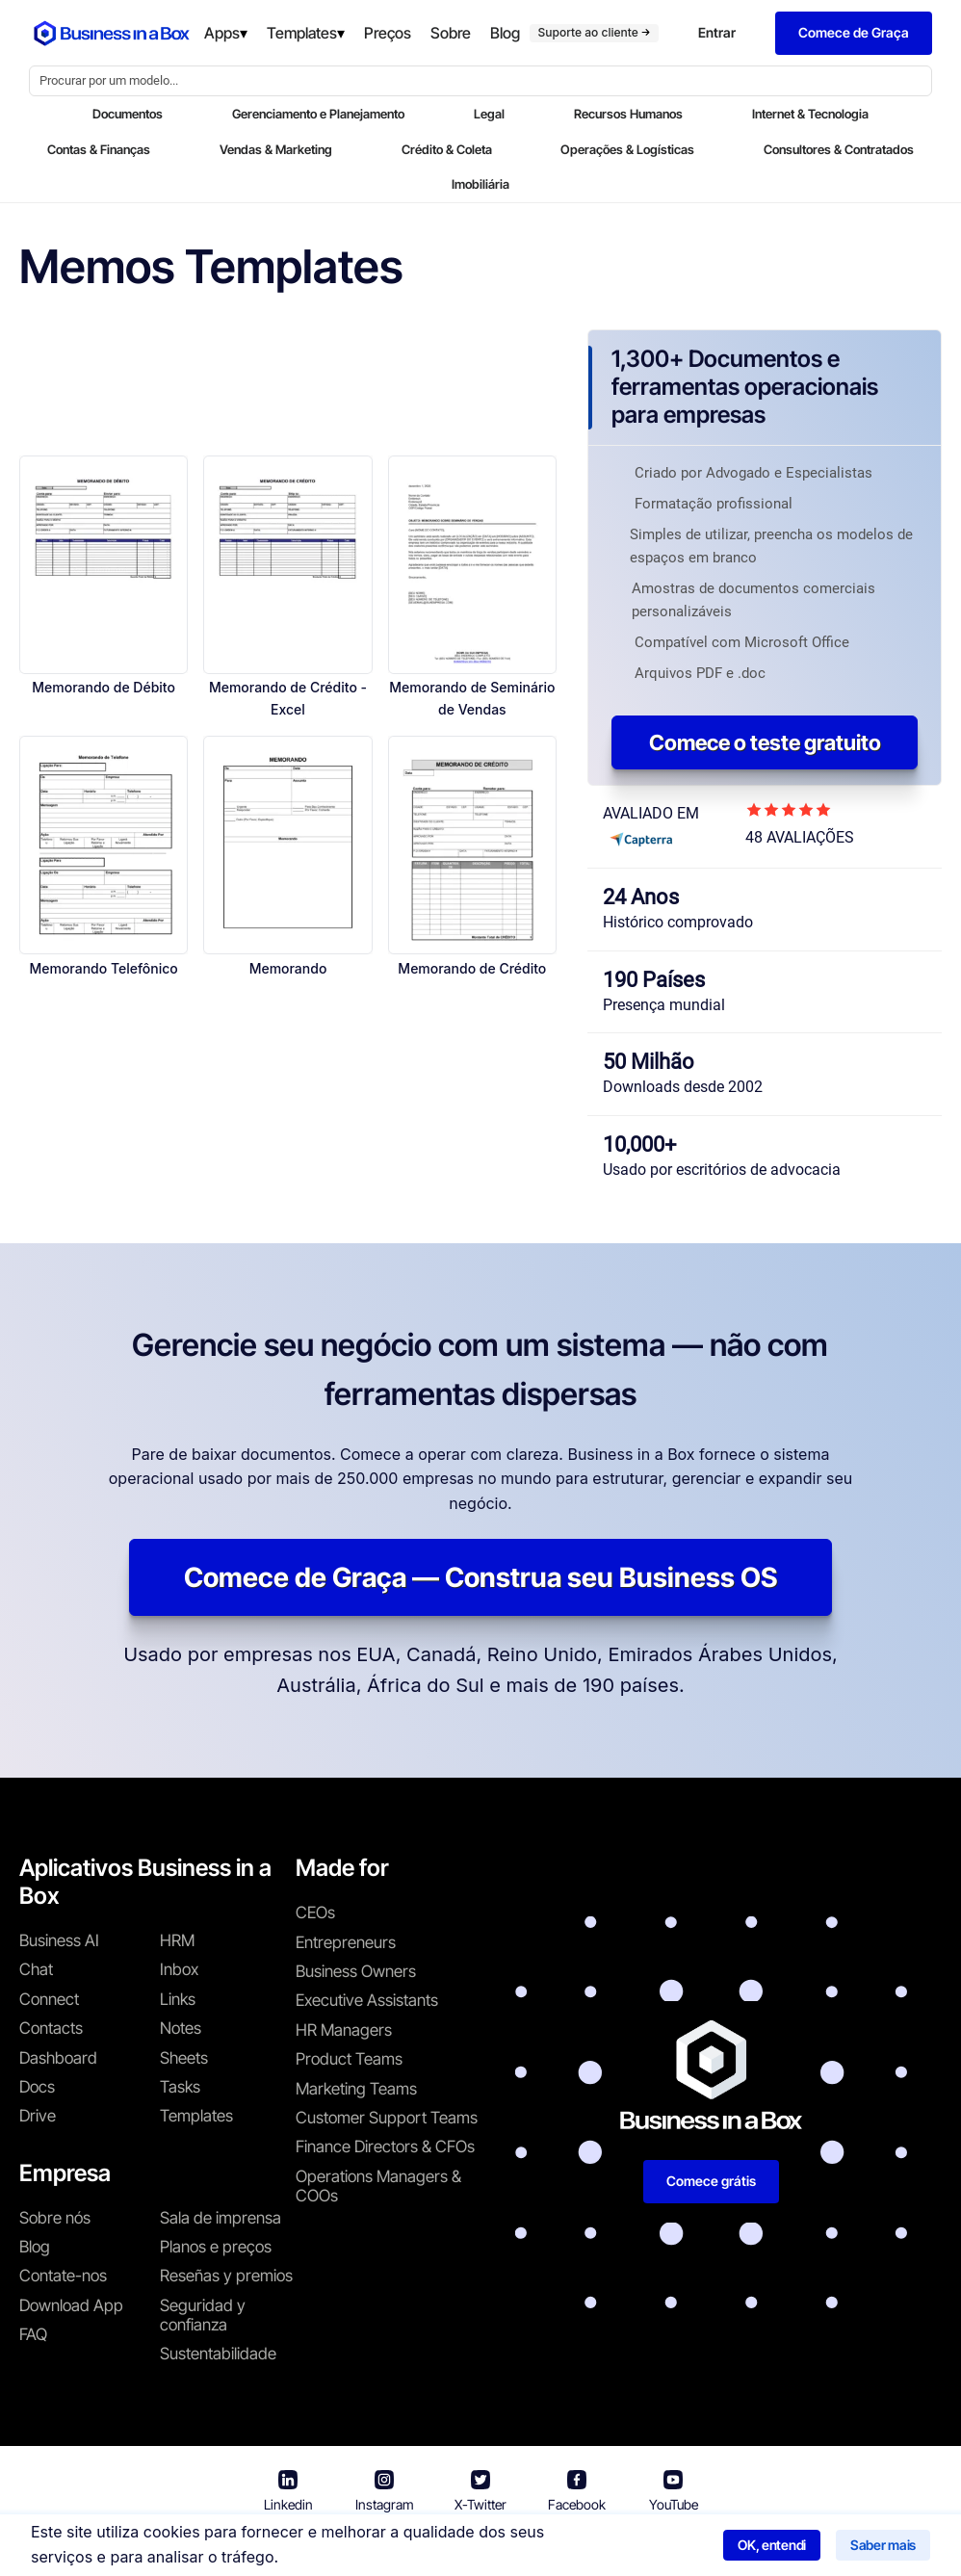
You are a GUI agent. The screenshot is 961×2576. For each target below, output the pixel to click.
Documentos (127, 113)
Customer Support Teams (387, 2117)
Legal (489, 113)
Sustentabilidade (218, 2353)
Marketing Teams (356, 2088)
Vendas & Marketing (276, 149)
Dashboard (58, 2058)
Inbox (179, 1969)
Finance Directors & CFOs (385, 2146)
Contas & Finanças (98, 149)
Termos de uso (408, 2546)
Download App (71, 2305)
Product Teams (349, 2059)
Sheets (184, 2058)
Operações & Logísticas (627, 149)
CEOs (315, 1912)
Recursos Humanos (628, 113)
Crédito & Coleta (447, 149)
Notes (180, 2028)
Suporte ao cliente (594, 32)
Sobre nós (55, 2217)
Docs (37, 2086)
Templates (196, 2115)
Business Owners (356, 1971)
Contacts (51, 2028)
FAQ (33, 2334)
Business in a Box (287, 2546)
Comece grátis (711, 2181)
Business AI (59, 1940)
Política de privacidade (560, 2546)
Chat (36, 1969)
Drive (37, 2115)
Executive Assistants (367, 2000)
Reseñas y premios (226, 2275)
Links (177, 1999)
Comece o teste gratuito (765, 742)
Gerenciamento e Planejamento (318, 113)
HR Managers (344, 2030)
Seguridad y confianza (203, 2315)
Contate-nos (63, 2275)
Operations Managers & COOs (378, 2186)
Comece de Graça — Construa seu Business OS (480, 1577)
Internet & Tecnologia (810, 113)
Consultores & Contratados (839, 149)
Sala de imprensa (220, 2217)
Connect (49, 1999)
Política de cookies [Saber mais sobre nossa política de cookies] (724, 2546)
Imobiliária (480, 184)
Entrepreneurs (346, 1942)
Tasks (180, 2086)
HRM (177, 1940)
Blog (34, 2246)
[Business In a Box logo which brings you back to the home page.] (112, 32)
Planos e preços (216, 2246)
